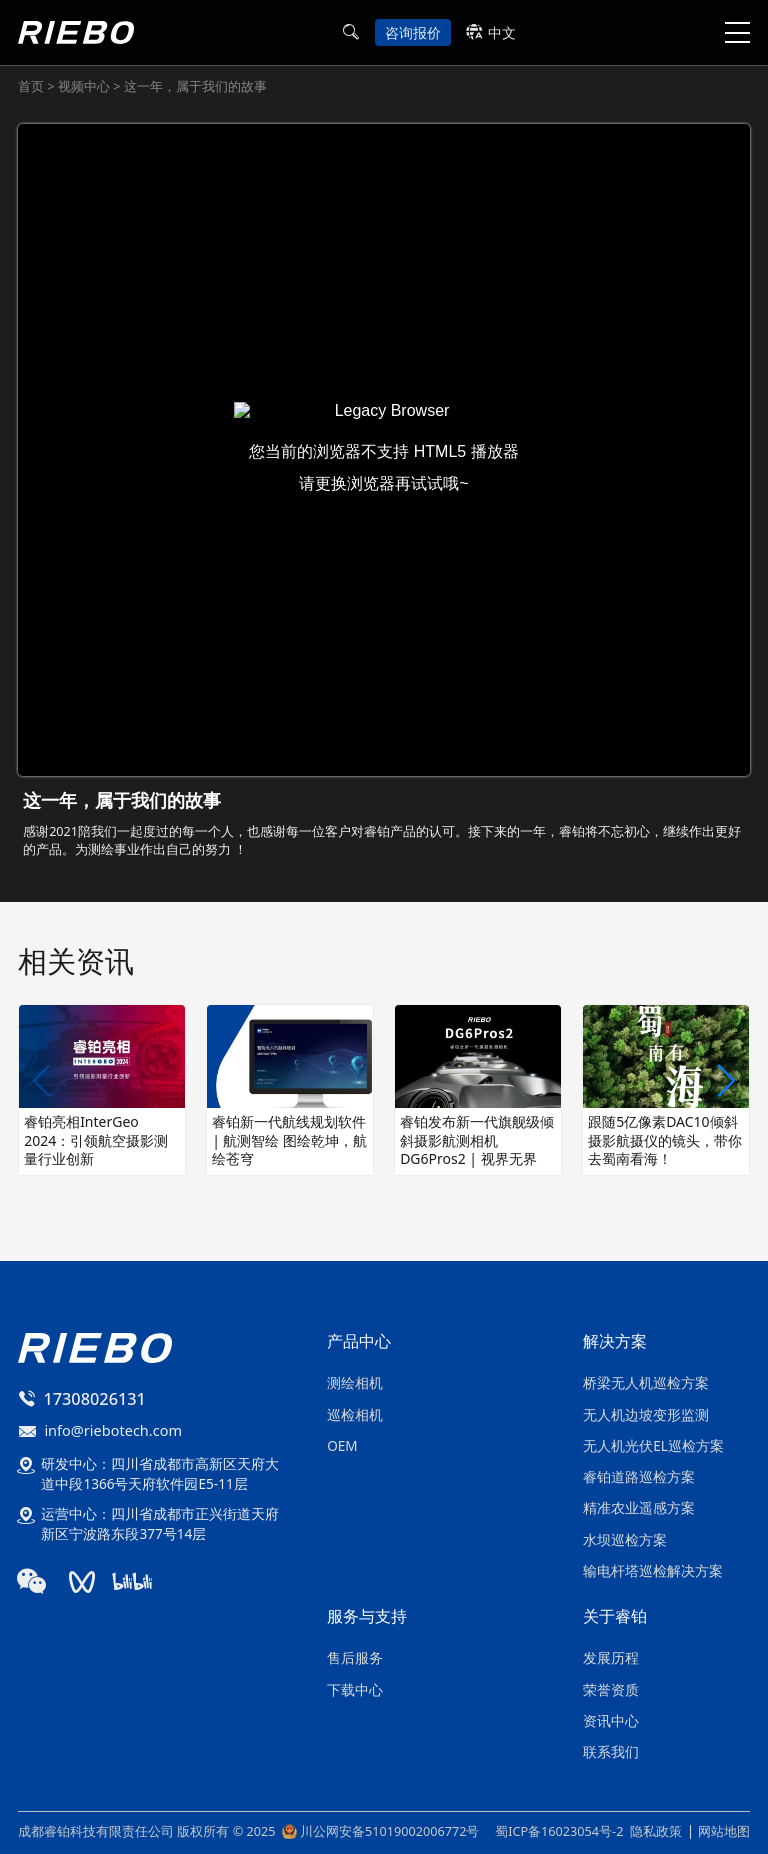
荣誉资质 (611, 1689)
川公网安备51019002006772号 (389, 1831)
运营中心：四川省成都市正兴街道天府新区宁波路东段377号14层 (160, 1523)
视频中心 (85, 86)
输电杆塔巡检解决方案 (653, 1570)
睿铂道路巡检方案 (639, 1476)
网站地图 (724, 1831)
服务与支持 (367, 1617)
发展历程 (611, 1657)
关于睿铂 (615, 1617)
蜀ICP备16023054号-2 (559, 1831)
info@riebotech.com (113, 1430)
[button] (726, 1082)
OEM (342, 1445)
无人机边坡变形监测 (646, 1414)
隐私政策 (656, 1831)
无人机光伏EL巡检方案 (653, 1445)
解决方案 (615, 1342)
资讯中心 (611, 1720)
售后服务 (355, 1657)
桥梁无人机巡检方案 (646, 1382)
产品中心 (359, 1342)
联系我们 (611, 1751)
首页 (32, 86)
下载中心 (355, 1689)
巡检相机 (355, 1414)
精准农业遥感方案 (639, 1507)
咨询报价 (413, 32)
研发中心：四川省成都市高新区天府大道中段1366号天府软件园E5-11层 (160, 1473)
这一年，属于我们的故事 (194, 86)
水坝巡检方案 (625, 1539)
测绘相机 (355, 1382)
